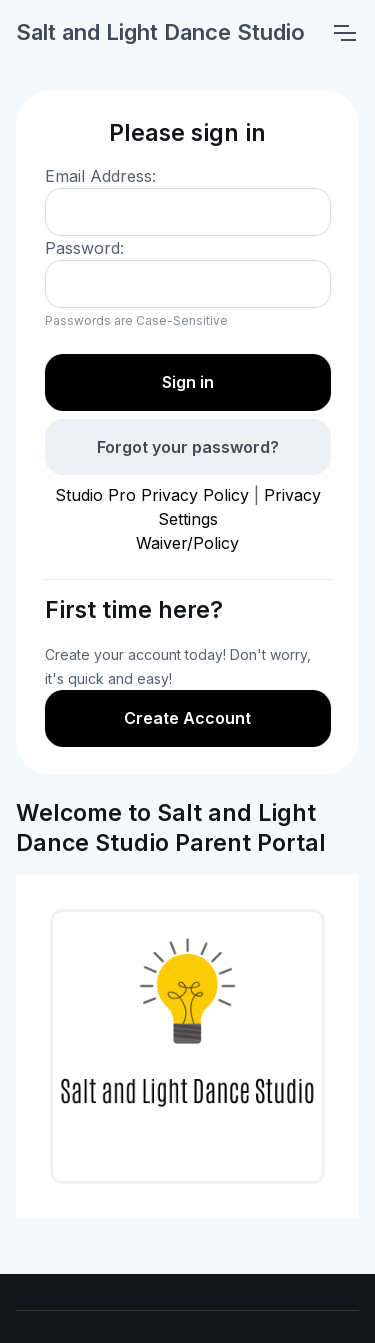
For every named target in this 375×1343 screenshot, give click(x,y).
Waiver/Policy (187, 543)
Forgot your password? (188, 447)
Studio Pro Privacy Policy (152, 495)
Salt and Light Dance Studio (160, 32)
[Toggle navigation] (344, 33)
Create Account (187, 718)
